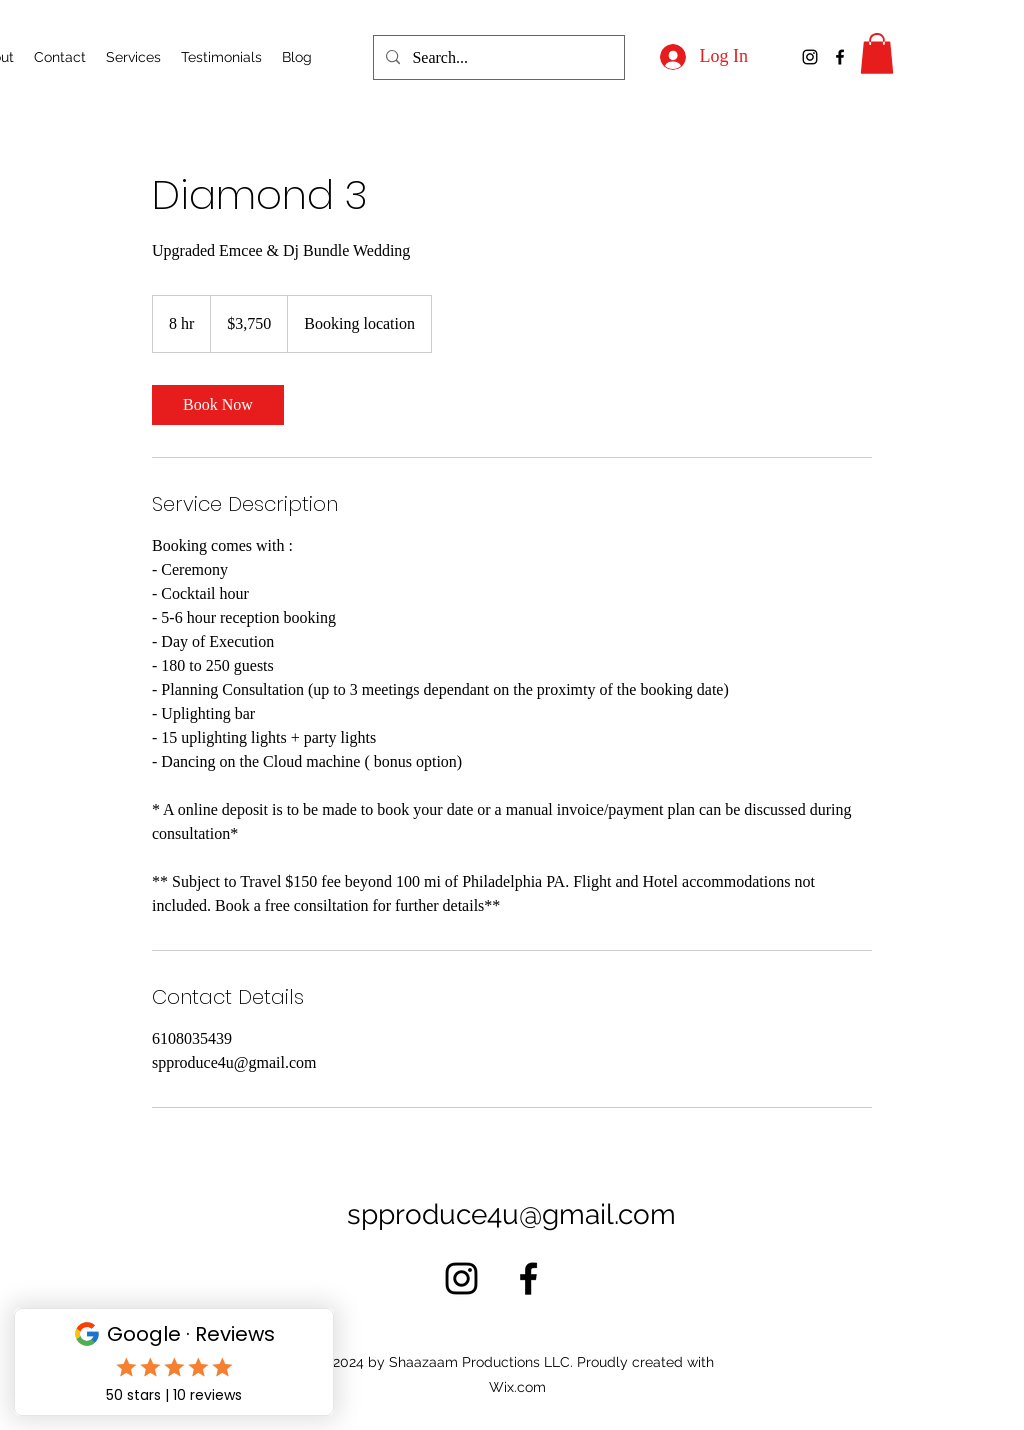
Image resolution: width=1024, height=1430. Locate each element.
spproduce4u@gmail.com (511, 1214)
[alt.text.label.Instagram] (810, 57)
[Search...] (497, 58)
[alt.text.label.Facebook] (840, 57)
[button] (877, 53)
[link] (218, 405)
